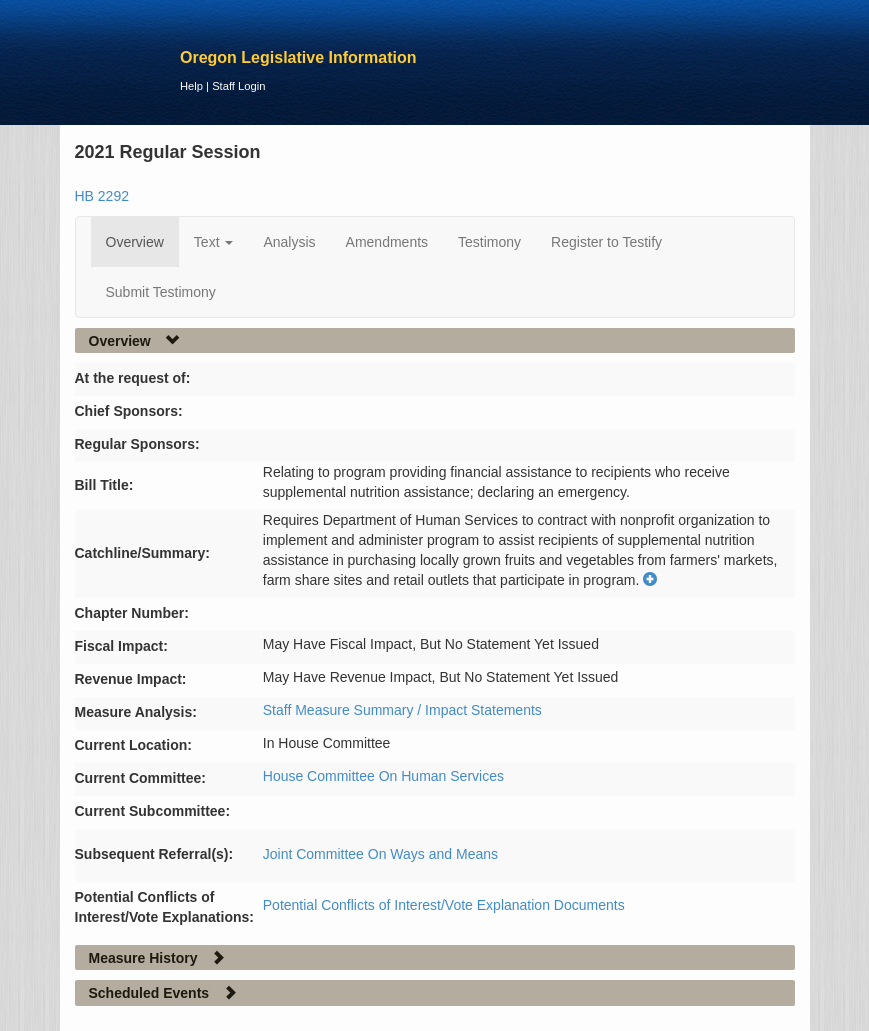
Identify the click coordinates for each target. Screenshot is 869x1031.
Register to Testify (606, 242)
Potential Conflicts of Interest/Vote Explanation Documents (444, 905)
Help (191, 86)
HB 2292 (102, 196)
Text (214, 242)
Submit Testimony (161, 292)
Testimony (489, 242)
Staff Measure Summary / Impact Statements (402, 710)
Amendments (387, 242)
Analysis (289, 242)
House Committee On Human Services (383, 776)
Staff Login (238, 86)
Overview (135, 242)
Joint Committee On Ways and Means (380, 854)
